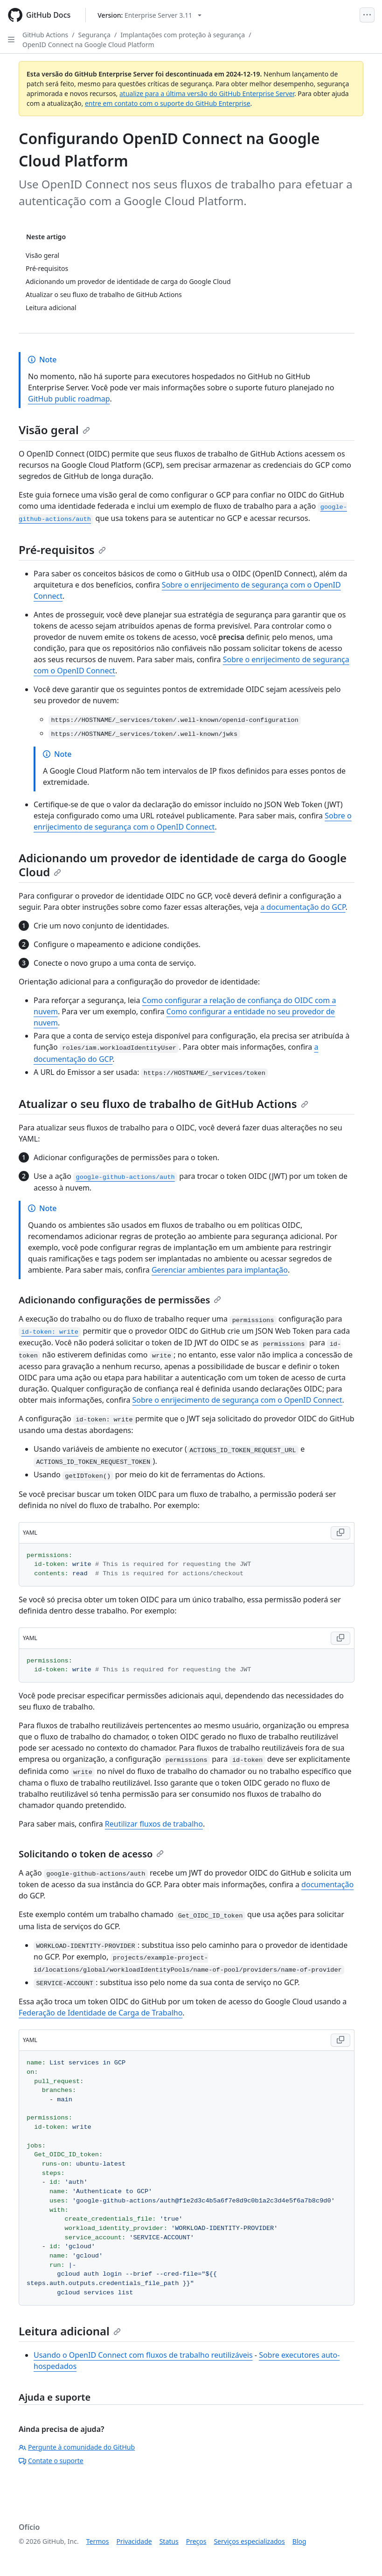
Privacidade (134, 2541)
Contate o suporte (51, 2460)
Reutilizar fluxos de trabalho (154, 1824)
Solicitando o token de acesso (91, 1854)
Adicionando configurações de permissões (120, 1300)
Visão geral (54, 429)
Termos (97, 2541)
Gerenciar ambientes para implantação (220, 1270)
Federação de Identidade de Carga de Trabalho (100, 2013)
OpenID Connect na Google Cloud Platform (88, 44)
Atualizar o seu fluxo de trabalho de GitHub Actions (163, 1103)
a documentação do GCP (302, 907)
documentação (327, 1884)
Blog (299, 2541)
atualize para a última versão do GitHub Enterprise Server (206, 93)
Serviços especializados (249, 2541)
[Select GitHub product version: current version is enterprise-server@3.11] (149, 15)
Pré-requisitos (62, 549)
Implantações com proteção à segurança (182, 34)
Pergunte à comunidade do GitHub (77, 2447)
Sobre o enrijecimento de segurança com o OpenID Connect (237, 1400)
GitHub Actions (45, 34)
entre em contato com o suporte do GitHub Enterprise (167, 103)
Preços (196, 2541)
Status (169, 2541)
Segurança (94, 34)
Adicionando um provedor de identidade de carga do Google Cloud (183, 864)
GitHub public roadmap (69, 399)
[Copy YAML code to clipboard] (340, 1532)
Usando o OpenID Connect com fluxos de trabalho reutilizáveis (143, 2355)
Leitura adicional (70, 2331)
